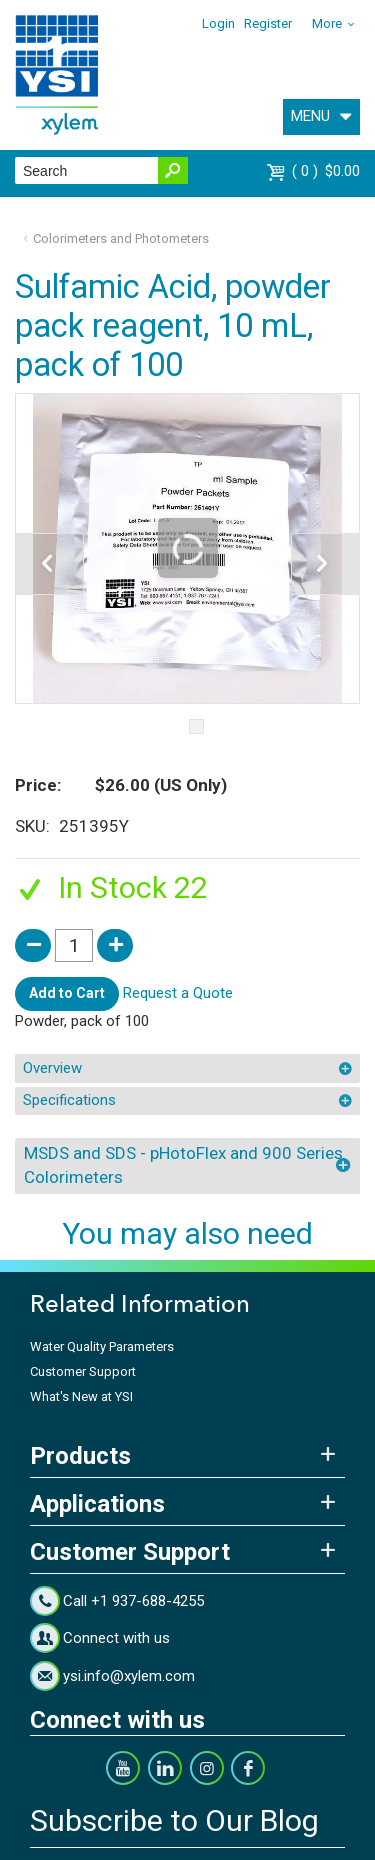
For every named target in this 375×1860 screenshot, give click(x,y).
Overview (52, 1068)
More (327, 23)
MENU (310, 116)
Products (80, 1456)
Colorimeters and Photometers (121, 238)
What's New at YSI (81, 1396)
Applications (97, 1504)
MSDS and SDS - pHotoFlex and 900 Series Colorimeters (183, 1165)
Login (218, 23)
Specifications (69, 1100)
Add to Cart (67, 993)
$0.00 (326, 171)
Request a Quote (178, 993)
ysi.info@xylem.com (129, 1676)
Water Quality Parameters (102, 1346)
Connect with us (116, 1638)
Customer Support (83, 1371)
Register (268, 23)
